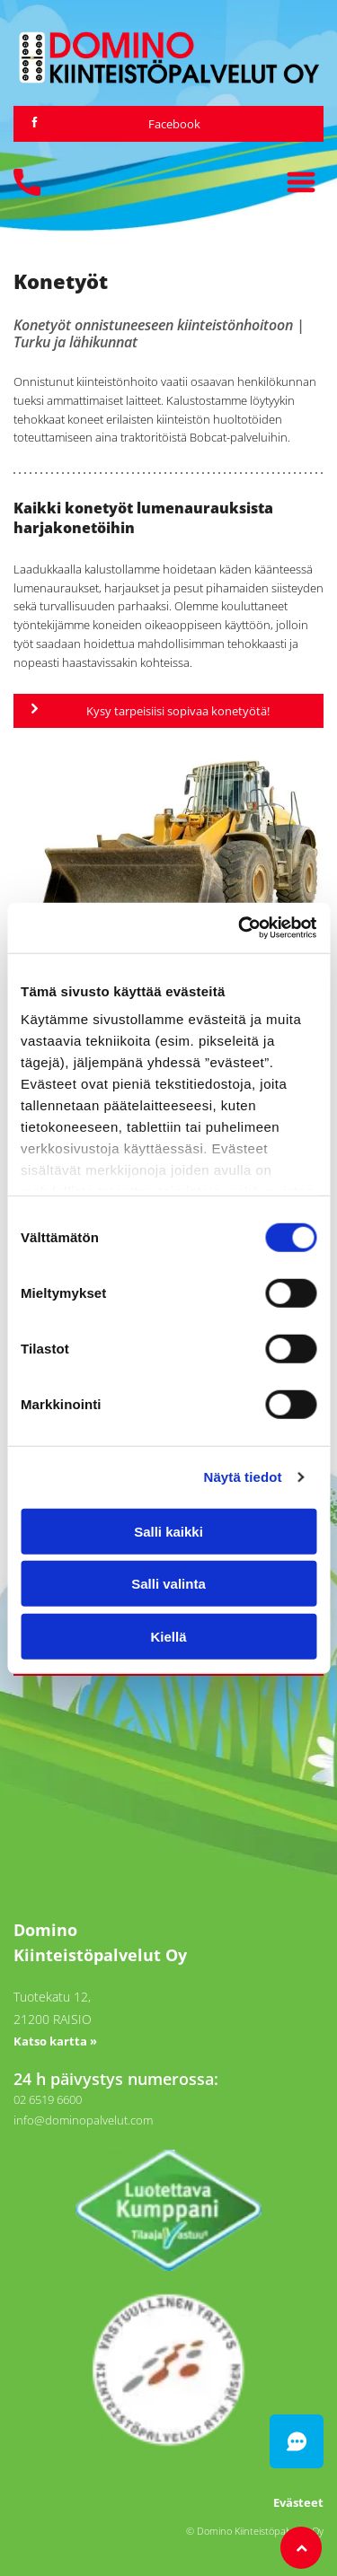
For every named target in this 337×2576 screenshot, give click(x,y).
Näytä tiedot (243, 1477)
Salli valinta (168, 1583)
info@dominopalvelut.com (83, 2120)
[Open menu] (301, 182)
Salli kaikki (168, 1530)
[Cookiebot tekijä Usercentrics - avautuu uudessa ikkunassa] (240, 928)
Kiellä (168, 1635)
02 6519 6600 (47, 2099)
